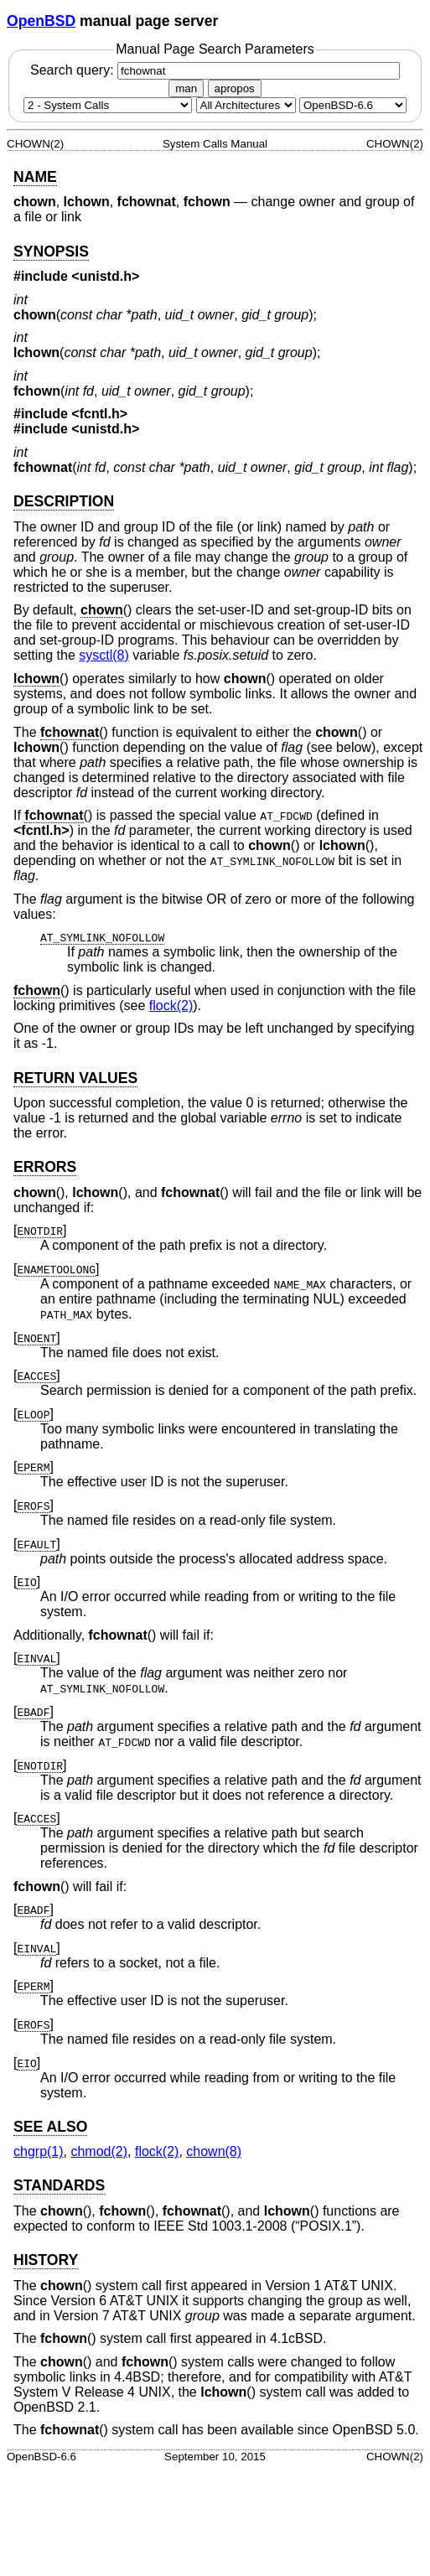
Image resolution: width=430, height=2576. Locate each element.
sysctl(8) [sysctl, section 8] (104, 655)
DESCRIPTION (63, 501)
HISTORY (45, 2260)
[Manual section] (107, 105)
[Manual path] (353, 105)
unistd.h (106, 276)
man (186, 88)
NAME (35, 176)
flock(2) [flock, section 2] (171, 1005)
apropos (235, 88)
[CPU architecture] (246, 105)
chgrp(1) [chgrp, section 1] (38, 2151)
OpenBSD (41, 21)
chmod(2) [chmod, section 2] (98, 2151)
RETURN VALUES (75, 1078)
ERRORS (44, 1166)
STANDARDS (59, 2185)
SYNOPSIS (51, 251)
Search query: (215, 70)
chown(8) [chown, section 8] (213, 2151)
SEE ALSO (50, 2126)
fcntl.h (100, 414)
